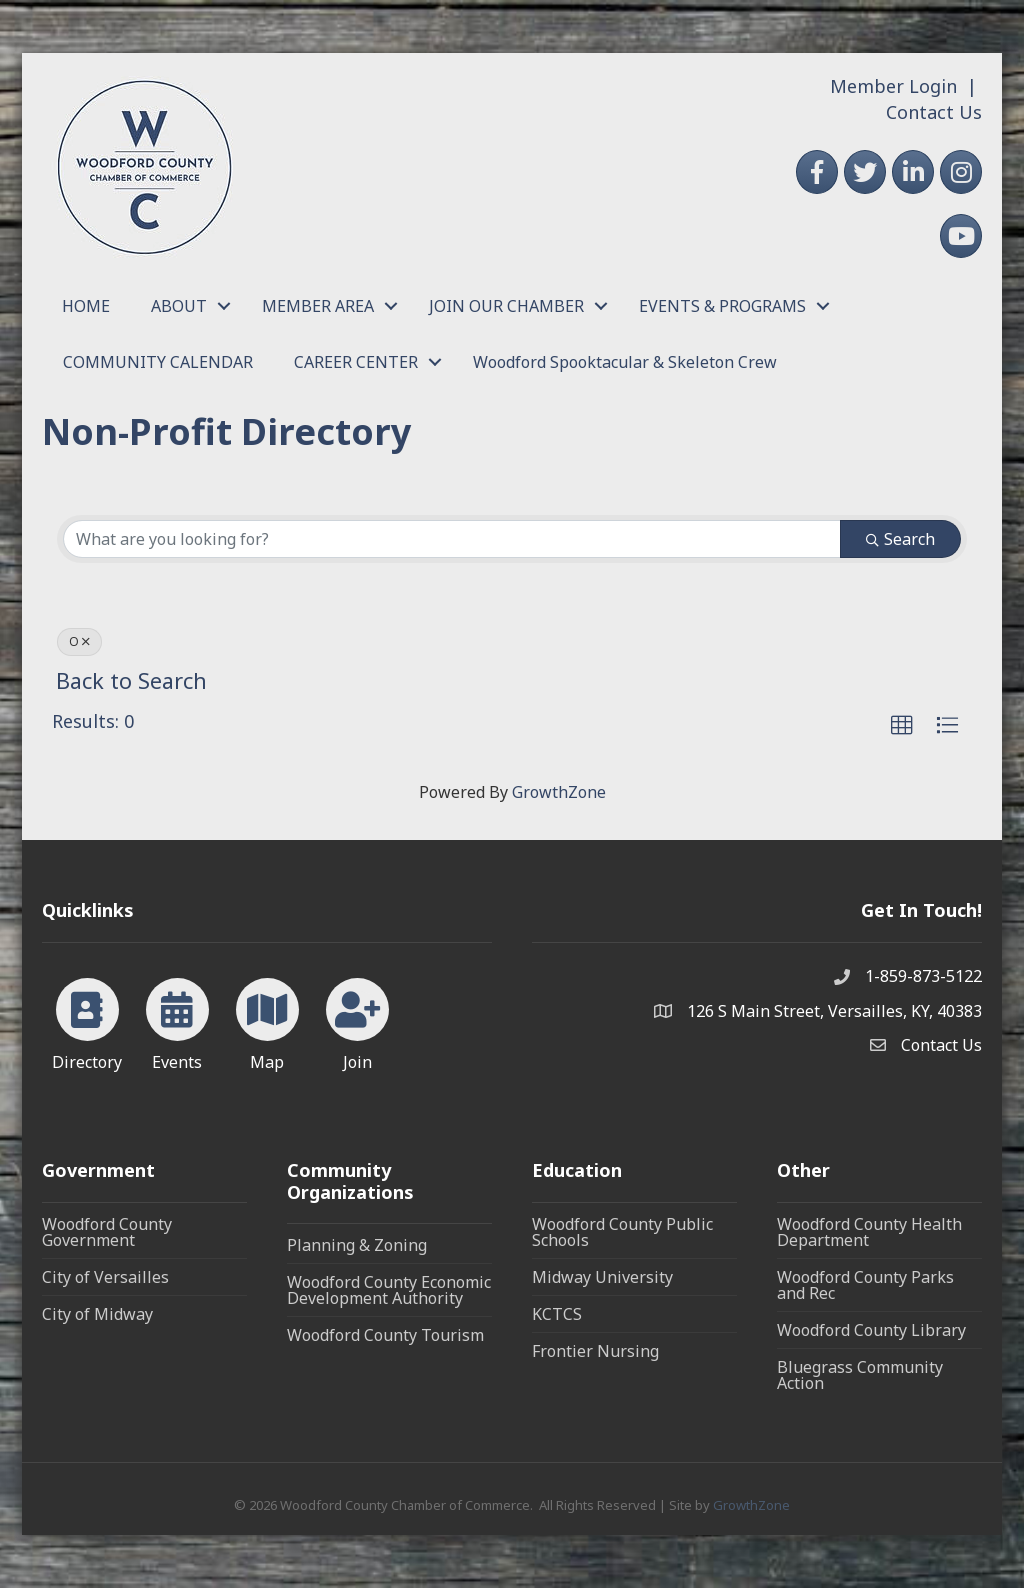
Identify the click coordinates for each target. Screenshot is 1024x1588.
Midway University (602, 1277)
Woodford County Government (107, 1232)
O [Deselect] (79, 641)
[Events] (177, 1021)
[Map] (267, 1021)
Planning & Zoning (357, 1245)
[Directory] (87, 1021)
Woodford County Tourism (385, 1335)
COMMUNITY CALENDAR (158, 362)
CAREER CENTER (356, 362)
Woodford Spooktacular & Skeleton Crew (625, 362)
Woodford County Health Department (869, 1232)
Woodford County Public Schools (622, 1232)
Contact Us (934, 112)
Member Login (893, 86)
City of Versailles (105, 1277)
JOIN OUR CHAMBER (506, 306)
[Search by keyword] (452, 539)
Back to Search (131, 680)
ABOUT (179, 306)
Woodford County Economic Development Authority (389, 1290)
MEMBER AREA (318, 306)
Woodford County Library (871, 1330)
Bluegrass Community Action (860, 1375)
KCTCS (557, 1314)
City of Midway (97, 1314)
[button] (902, 726)
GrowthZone (559, 792)
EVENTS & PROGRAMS (722, 306)
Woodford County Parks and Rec (865, 1285)
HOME (86, 306)
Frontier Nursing (595, 1351)
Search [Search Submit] (900, 539)
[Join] (357, 1021)
